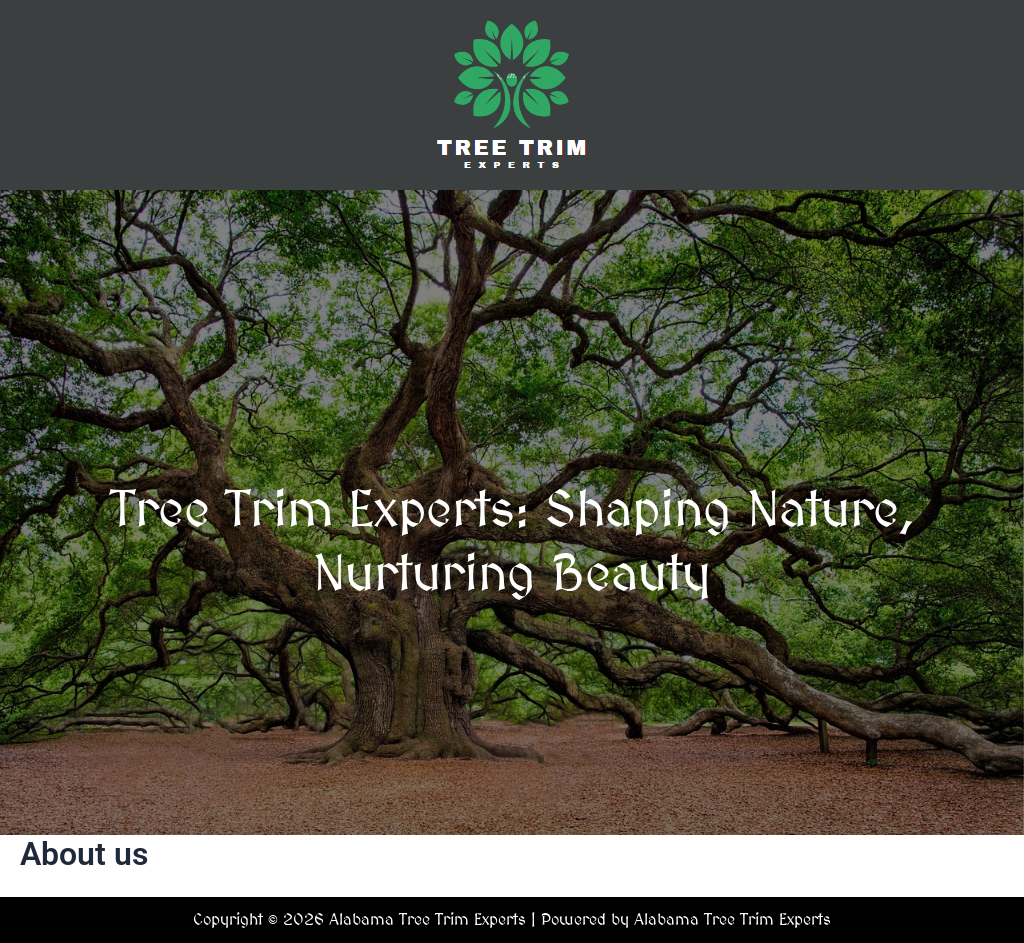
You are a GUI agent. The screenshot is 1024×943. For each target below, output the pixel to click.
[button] (511, 218)
